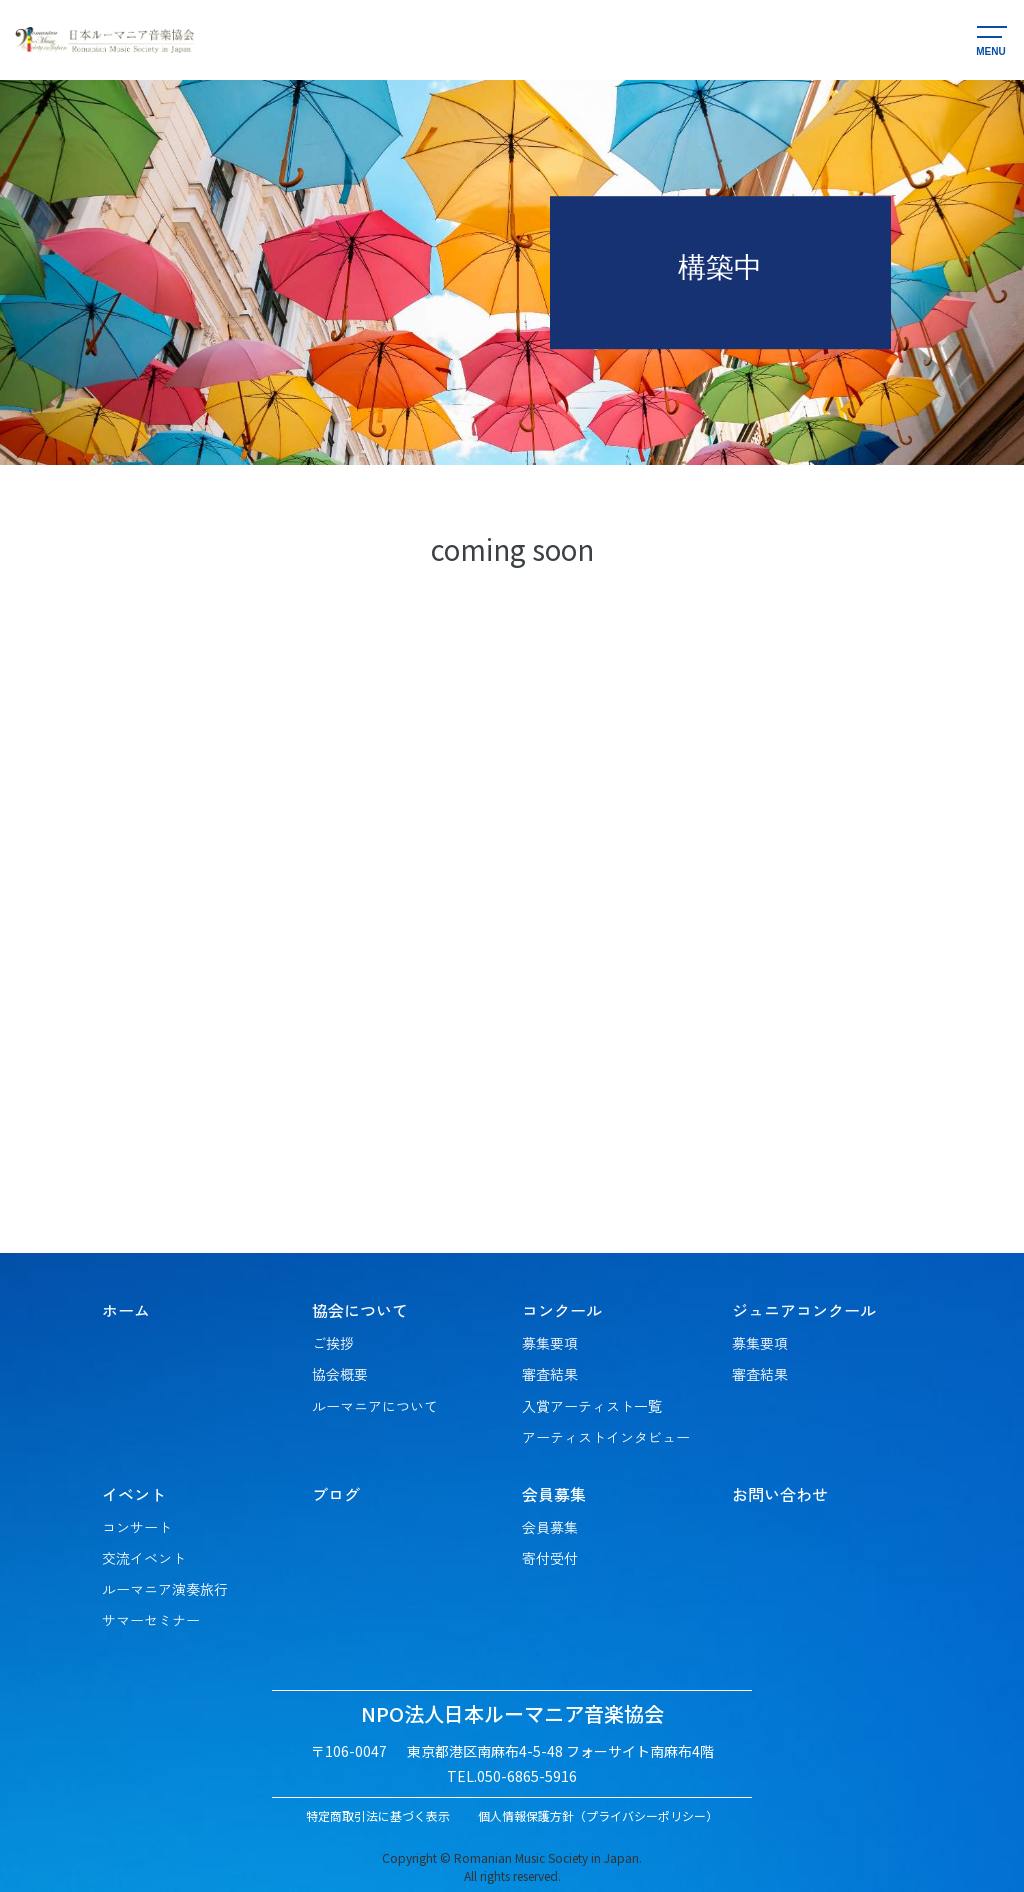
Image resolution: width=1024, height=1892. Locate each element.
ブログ (336, 1494)
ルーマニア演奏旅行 (165, 1589)
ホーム (126, 1310)
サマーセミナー (151, 1620)
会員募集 (550, 1527)
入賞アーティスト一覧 (592, 1406)
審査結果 (550, 1374)
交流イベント (144, 1558)
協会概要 (340, 1374)
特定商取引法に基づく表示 (378, 1815)
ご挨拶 (333, 1343)
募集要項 (550, 1343)
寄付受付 (550, 1558)
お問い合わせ (780, 1494)
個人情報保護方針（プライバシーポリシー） (598, 1815)
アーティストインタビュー (606, 1437)
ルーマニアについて (375, 1406)
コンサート (137, 1527)
